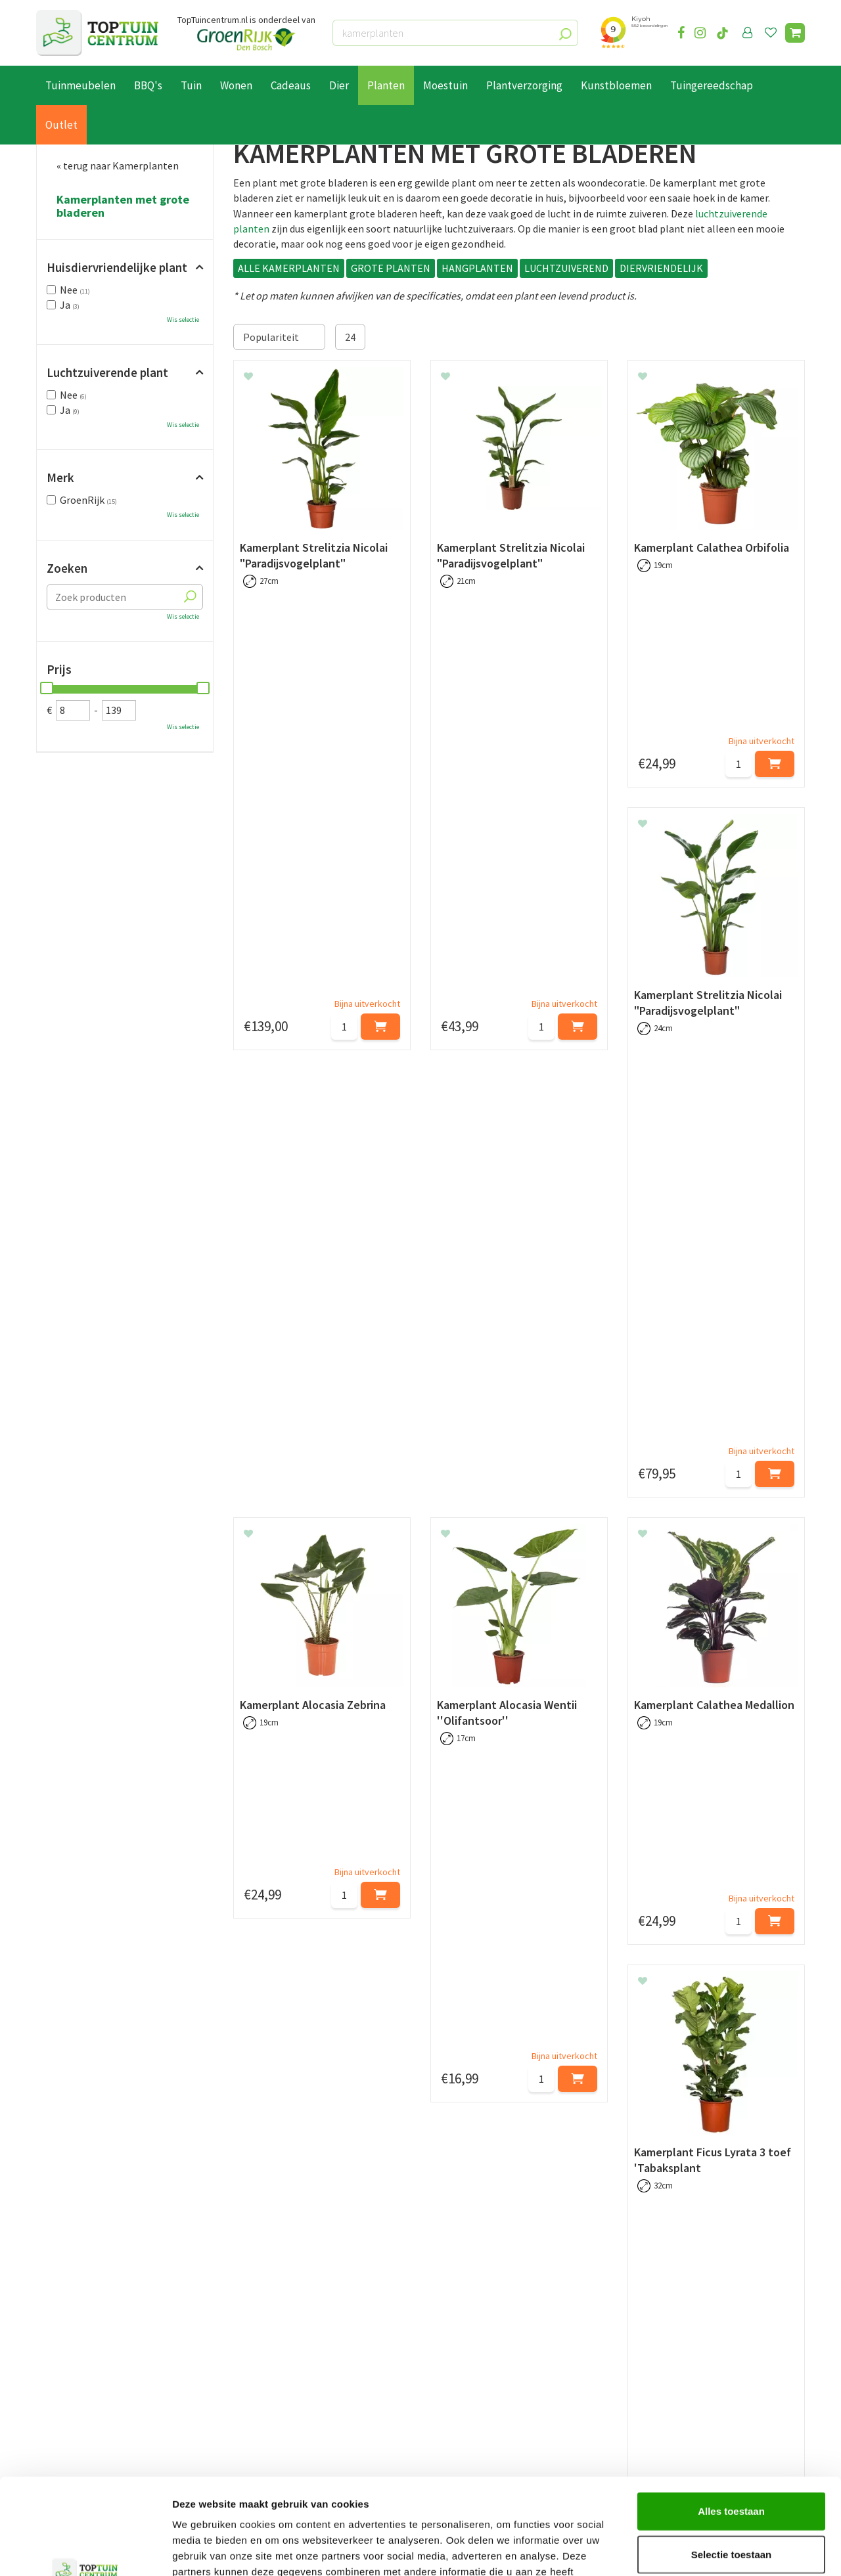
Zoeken (67, 568)
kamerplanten (381, 2078)
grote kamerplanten (744, 1978)
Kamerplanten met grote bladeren (123, 206)
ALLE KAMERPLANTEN (289, 268)
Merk (60, 477)
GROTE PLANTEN (390, 268)
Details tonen (710, 2550)
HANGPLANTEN (477, 268)
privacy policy (487, 2239)
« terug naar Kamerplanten (118, 165)
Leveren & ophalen (78, 2371)
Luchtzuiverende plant (107, 372)
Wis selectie (183, 319)
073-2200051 (672, 2356)
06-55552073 (672, 2375)
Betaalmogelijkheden (85, 2356)
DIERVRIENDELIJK (661, 268)
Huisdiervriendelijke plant (117, 267)
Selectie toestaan (731, 2464)
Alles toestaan (731, 2420)
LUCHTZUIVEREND (566, 268)
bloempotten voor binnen (713, 2008)
